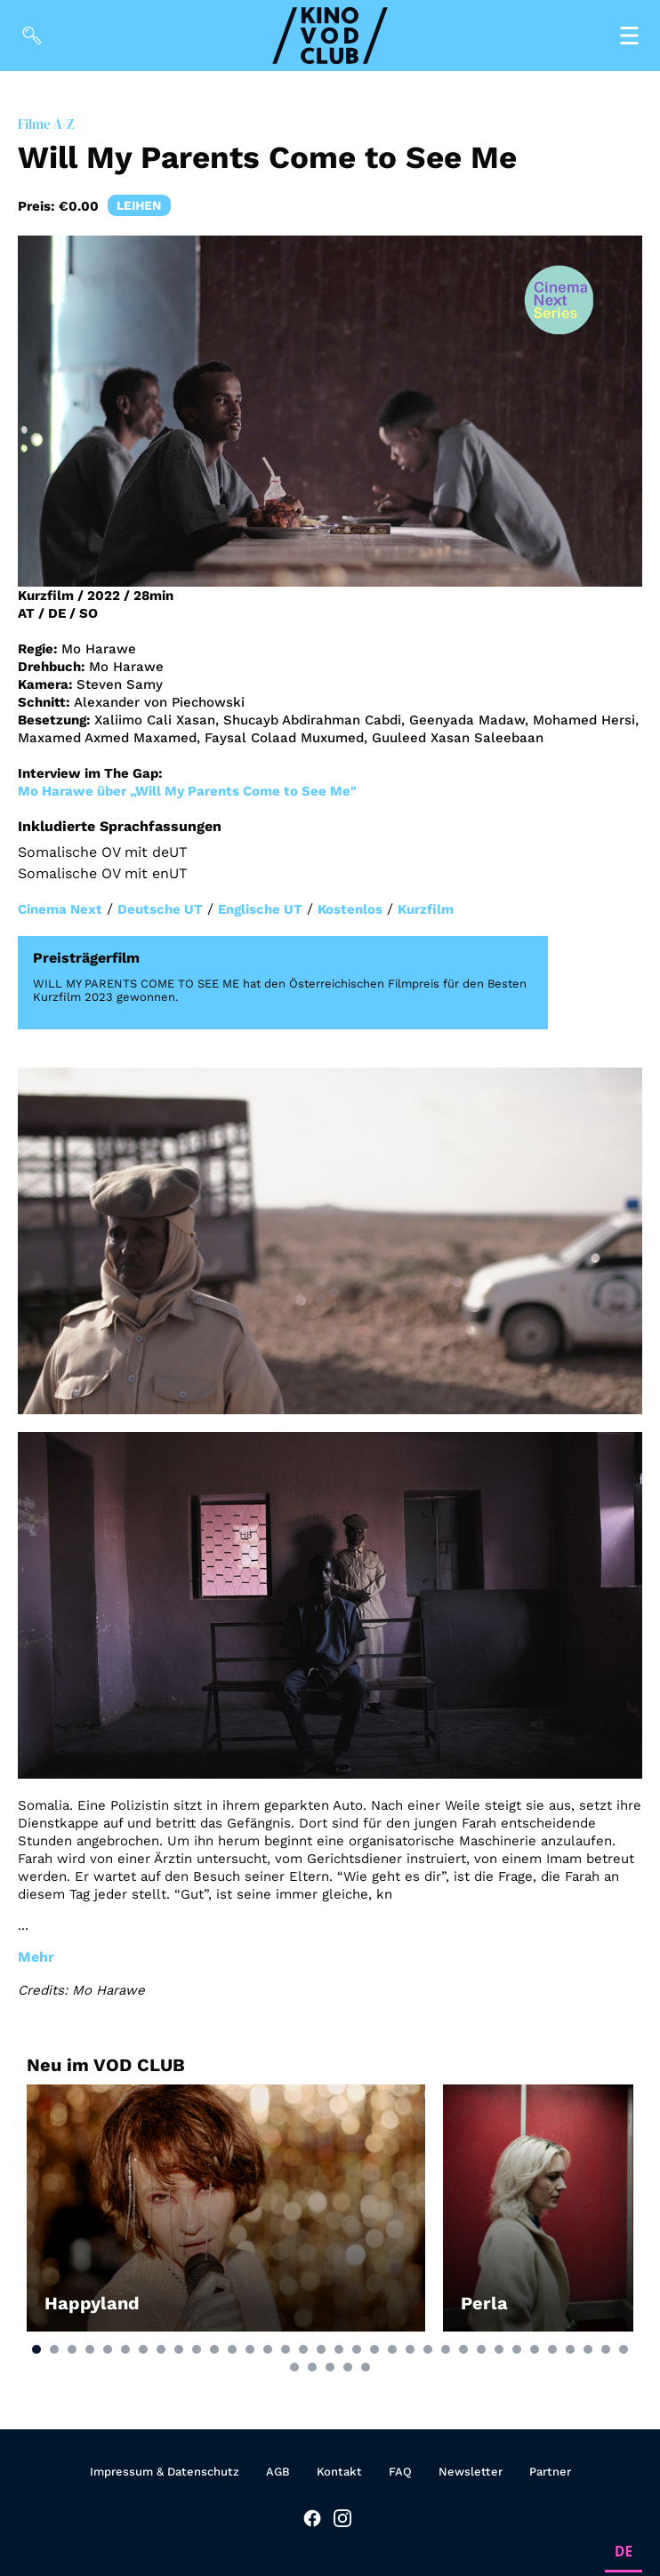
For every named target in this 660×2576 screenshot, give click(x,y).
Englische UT (260, 909)
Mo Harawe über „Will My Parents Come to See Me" (187, 791)
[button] (36, 2349)
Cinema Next (60, 909)
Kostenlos (350, 909)
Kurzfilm (426, 909)
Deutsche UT (160, 909)
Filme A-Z (46, 124)
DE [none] (623, 2551)
